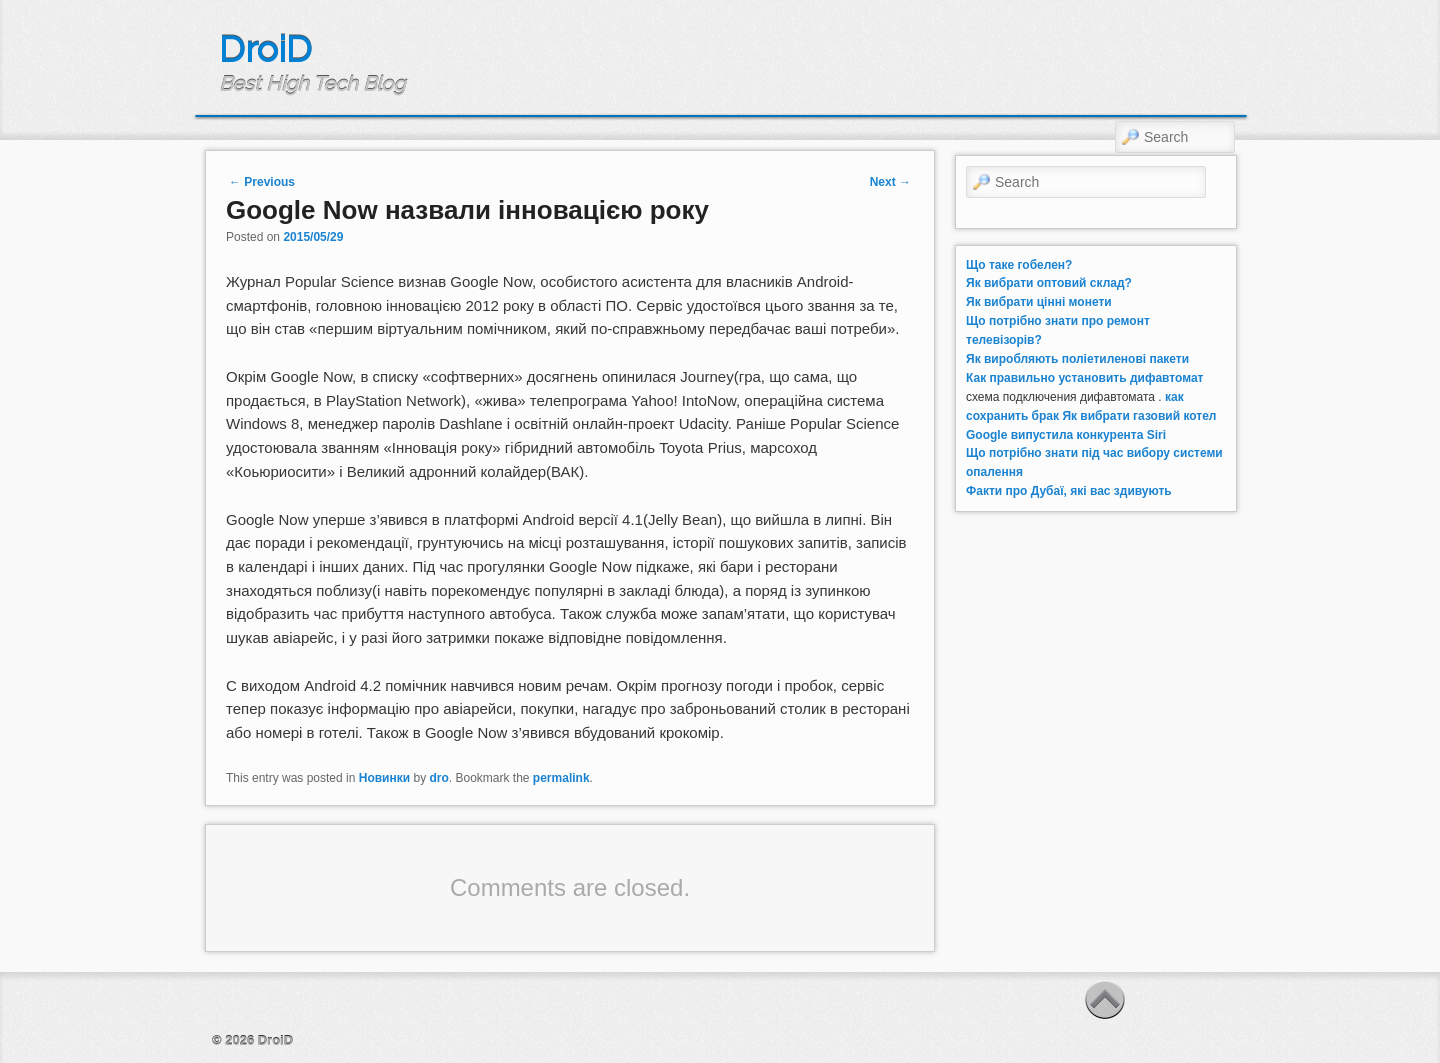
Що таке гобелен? (1019, 265)
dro (438, 778)
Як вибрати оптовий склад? (1049, 283)
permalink (561, 778)
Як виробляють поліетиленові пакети (1077, 359)
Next (890, 182)
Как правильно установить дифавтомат (1084, 378)
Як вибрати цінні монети (1039, 302)
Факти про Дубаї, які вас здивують (1069, 491)
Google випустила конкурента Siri (1066, 435)
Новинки (384, 778)
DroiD (265, 49)
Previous (262, 182)
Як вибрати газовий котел (1139, 416)
